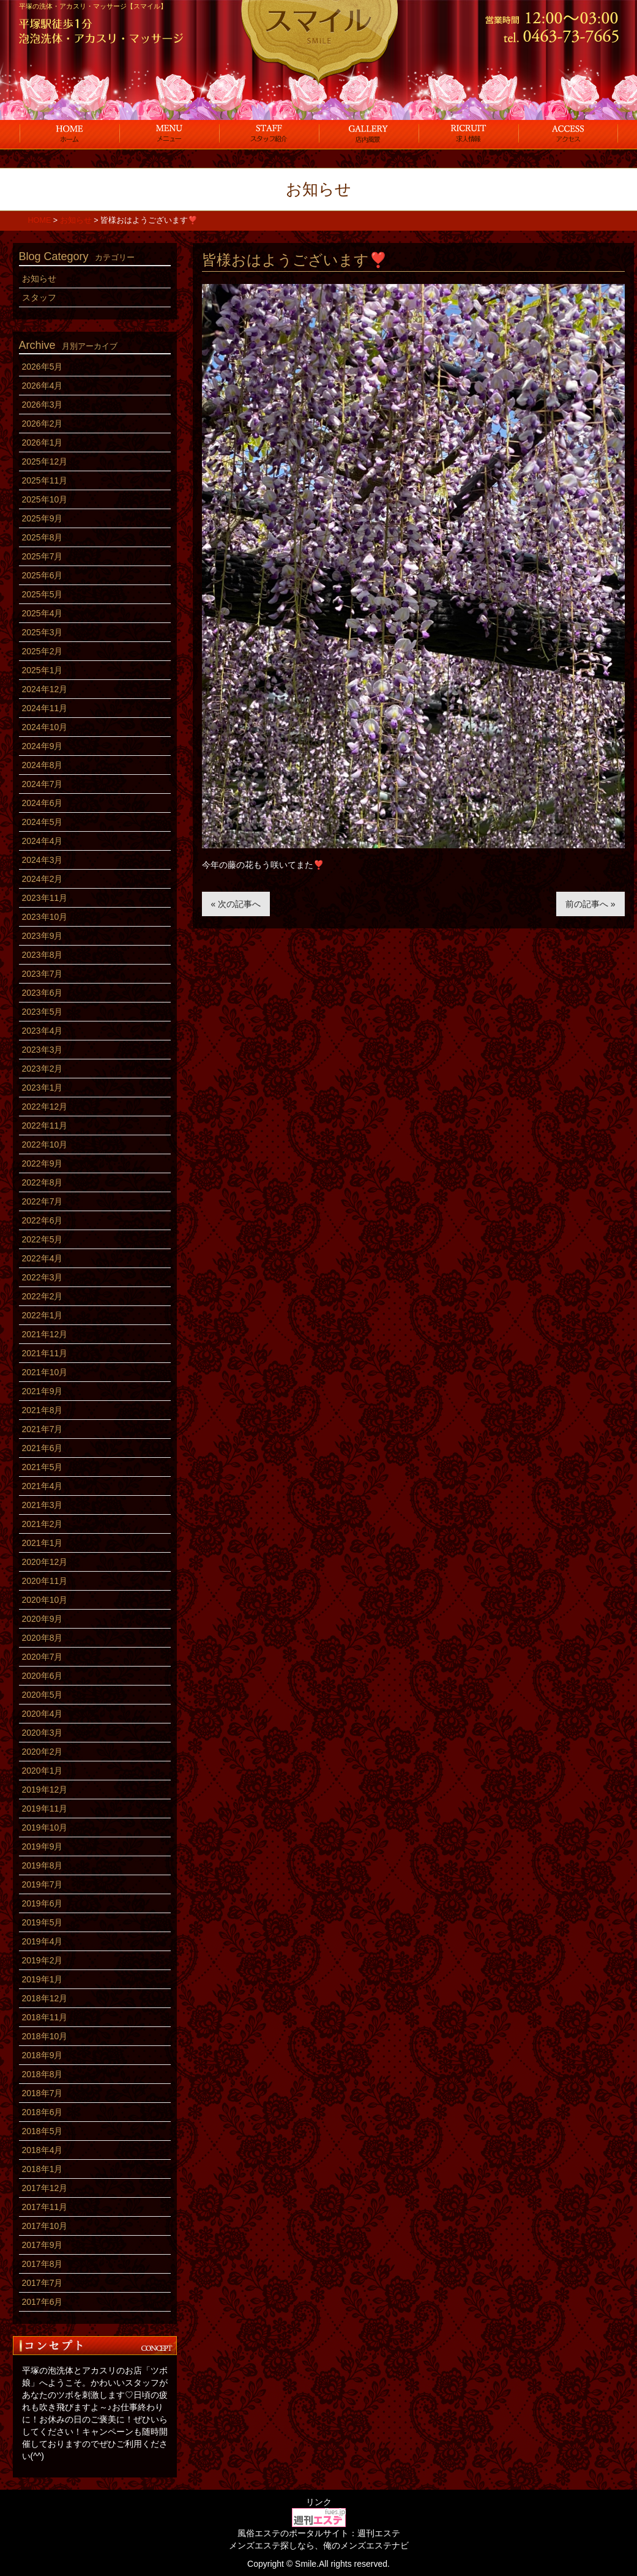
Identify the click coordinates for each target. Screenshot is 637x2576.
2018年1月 (42, 2169)
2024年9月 (42, 746)
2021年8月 (42, 1410)
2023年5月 (42, 1012)
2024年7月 (42, 784)
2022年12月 (45, 1106)
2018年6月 (42, 2112)
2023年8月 (42, 955)
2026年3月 (42, 404)
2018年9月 (42, 2055)
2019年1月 (42, 1979)
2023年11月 (45, 898)
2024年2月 (42, 879)
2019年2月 (42, 1960)
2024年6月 (42, 803)
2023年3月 (42, 1050)
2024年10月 (45, 727)
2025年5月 (42, 594)
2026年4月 (42, 385)
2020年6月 (42, 1676)
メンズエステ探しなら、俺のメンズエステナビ (319, 2545)
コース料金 (169, 133)
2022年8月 (42, 1182)
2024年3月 (42, 860)
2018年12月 (45, 1998)
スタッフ (269, 133)
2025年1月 (42, 670)
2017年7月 (42, 2283)
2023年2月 (42, 1068)
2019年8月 (42, 1865)
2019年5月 (42, 1922)
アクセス (568, 133)
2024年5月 (42, 822)
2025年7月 (42, 556)
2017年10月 (45, 2226)
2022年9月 (42, 1163)
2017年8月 (42, 2264)
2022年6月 (42, 1220)
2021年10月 (45, 1372)
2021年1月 (42, 1543)
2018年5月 (42, 2131)
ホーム (69, 133)
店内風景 (369, 133)
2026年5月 (42, 366)
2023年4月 (42, 1031)
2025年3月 (42, 632)
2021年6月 (42, 1448)
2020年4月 (42, 1714)
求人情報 (468, 133)
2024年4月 (42, 841)
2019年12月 (45, 1789)
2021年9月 (42, 1391)
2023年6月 (42, 993)
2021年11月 (45, 1353)
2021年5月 (42, 1467)
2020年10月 (45, 1600)
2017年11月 (45, 2207)
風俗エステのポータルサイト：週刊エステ (318, 2533)
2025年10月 (45, 499)
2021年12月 (45, 1334)
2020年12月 (45, 1562)
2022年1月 (42, 1315)
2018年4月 (42, 2150)
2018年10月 (45, 2036)
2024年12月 (45, 689)
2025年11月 (45, 480)
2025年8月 (42, 537)
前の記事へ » (590, 904)
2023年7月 (42, 974)
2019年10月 (45, 1827)
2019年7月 (42, 1884)
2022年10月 (45, 1144)
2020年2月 (42, 1752)
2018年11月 (45, 2017)
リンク (319, 2502)
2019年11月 (45, 1808)
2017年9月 (42, 2245)
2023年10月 (45, 917)
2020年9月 (42, 1619)
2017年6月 (42, 2302)
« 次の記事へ (236, 904)
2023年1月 (42, 1087)
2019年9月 (42, 1846)
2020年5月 (42, 1695)
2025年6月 (42, 575)
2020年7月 (42, 1657)
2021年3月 (42, 1505)
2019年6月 (42, 1903)
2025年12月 (45, 461)
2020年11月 (45, 1581)
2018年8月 (42, 2074)
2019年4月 (42, 1941)
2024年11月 (45, 708)
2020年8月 (42, 1638)
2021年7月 (42, 1429)
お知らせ (39, 278)
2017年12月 (45, 2188)
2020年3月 (42, 1733)
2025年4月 (42, 613)
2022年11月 (45, 1125)
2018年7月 (42, 2093)
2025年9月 (42, 518)
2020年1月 (42, 1770)
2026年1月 (42, 442)
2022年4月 (42, 1258)
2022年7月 (42, 1201)
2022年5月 (42, 1239)
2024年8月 (42, 765)
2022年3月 (42, 1277)
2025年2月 (42, 651)
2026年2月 (42, 423)
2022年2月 (42, 1296)
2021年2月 (42, 1524)
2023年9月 (42, 936)
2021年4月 (42, 1486)
